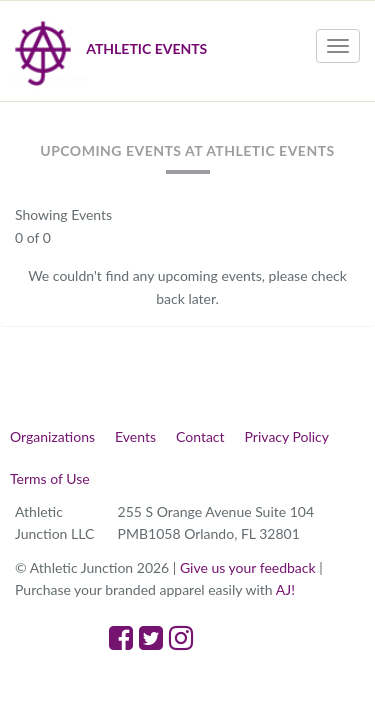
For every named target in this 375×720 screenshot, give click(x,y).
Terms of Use (50, 478)
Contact (200, 436)
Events (135, 436)
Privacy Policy (287, 436)
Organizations (52, 436)
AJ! (285, 589)
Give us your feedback (248, 567)
